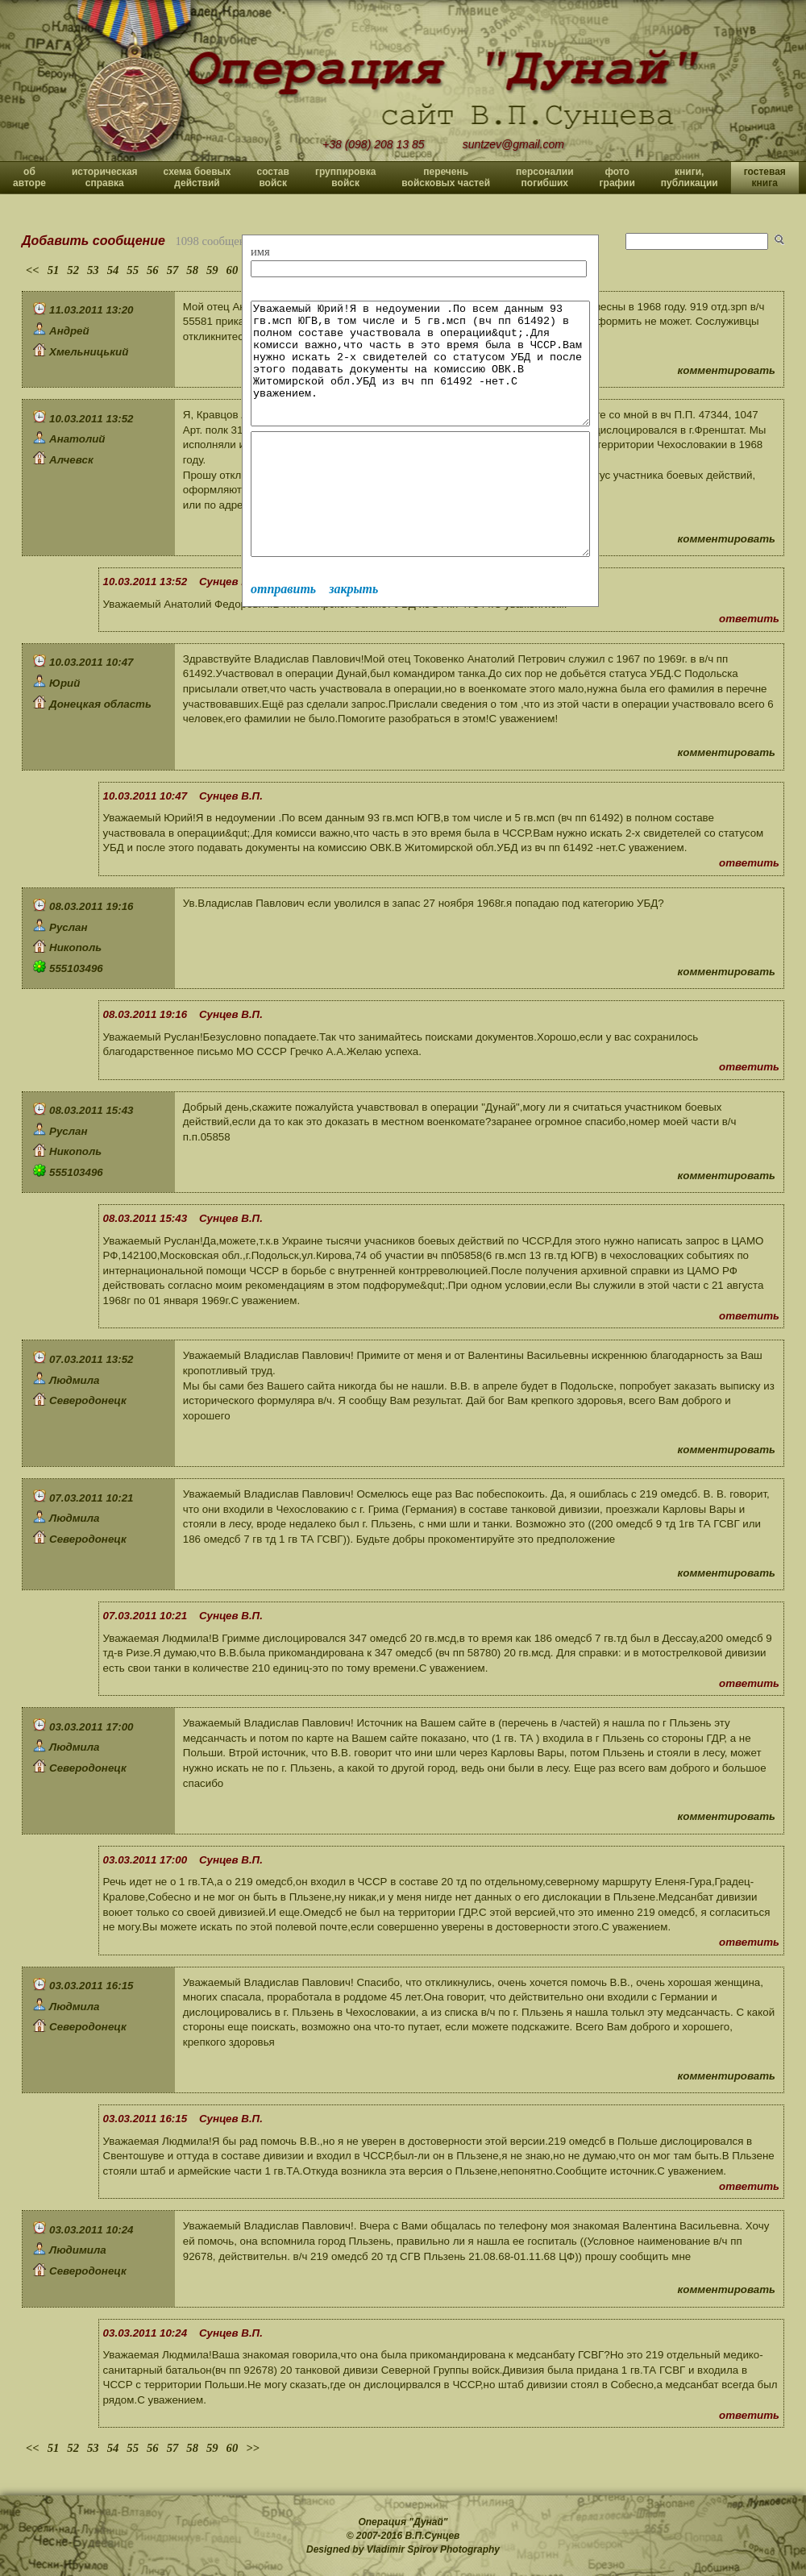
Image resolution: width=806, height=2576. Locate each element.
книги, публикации (689, 177)
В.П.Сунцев (432, 2535)
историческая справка (105, 177)
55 (133, 270)
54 (113, 270)
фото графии (617, 177)
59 (212, 270)
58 (192, 270)
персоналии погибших (545, 177)
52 (73, 270)
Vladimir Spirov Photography (433, 2549)
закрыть (353, 637)
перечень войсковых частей (445, 177)
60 (232, 270)
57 (173, 270)
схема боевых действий (197, 177)
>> (253, 2447)
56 (153, 270)
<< (32, 270)
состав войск (272, 177)
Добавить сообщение (93, 240)
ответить (749, 619)
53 (93, 270)
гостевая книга (765, 177)
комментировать (726, 370)
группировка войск (345, 177)
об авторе (29, 177)
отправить (283, 637)
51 (54, 270)
